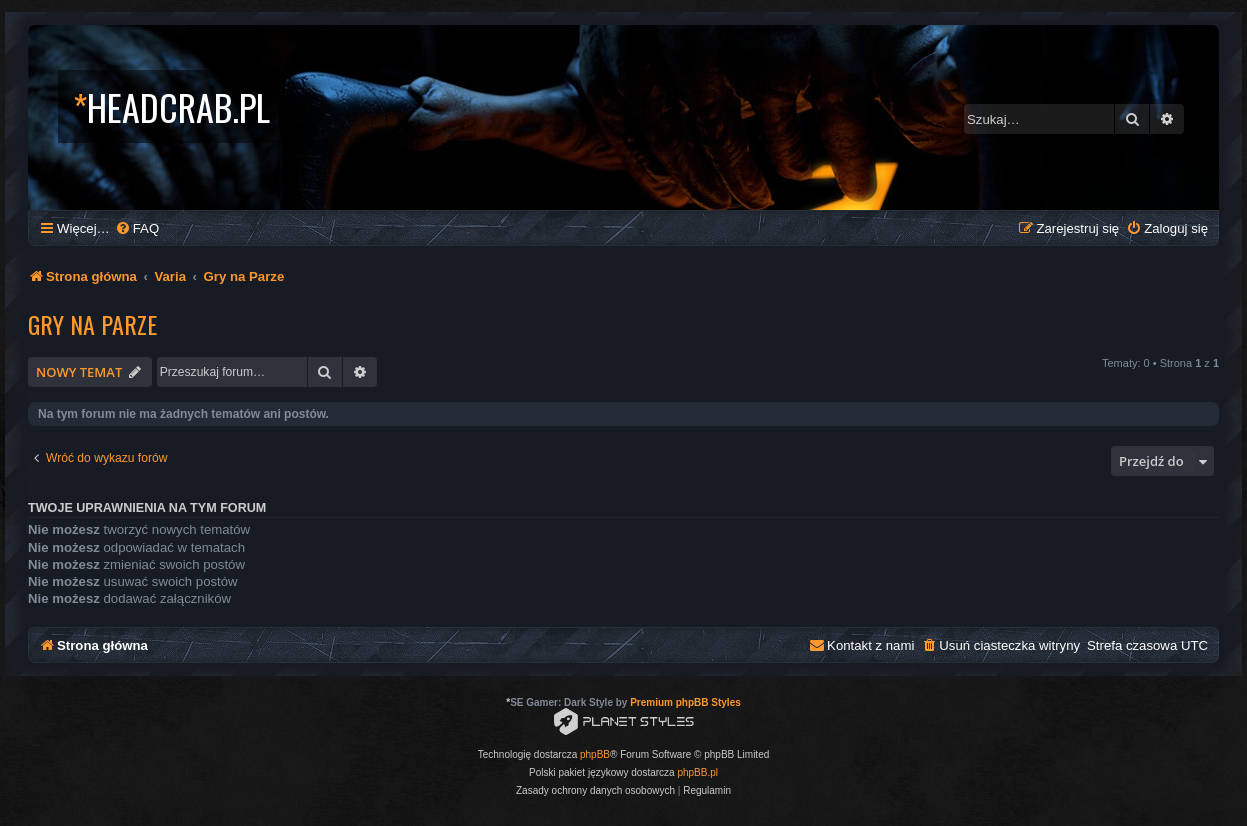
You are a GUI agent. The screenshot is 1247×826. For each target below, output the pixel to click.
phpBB (595, 754)
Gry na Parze (92, 324)
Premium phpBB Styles (685, 702)
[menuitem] (137, 228)
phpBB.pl (697, 772)
